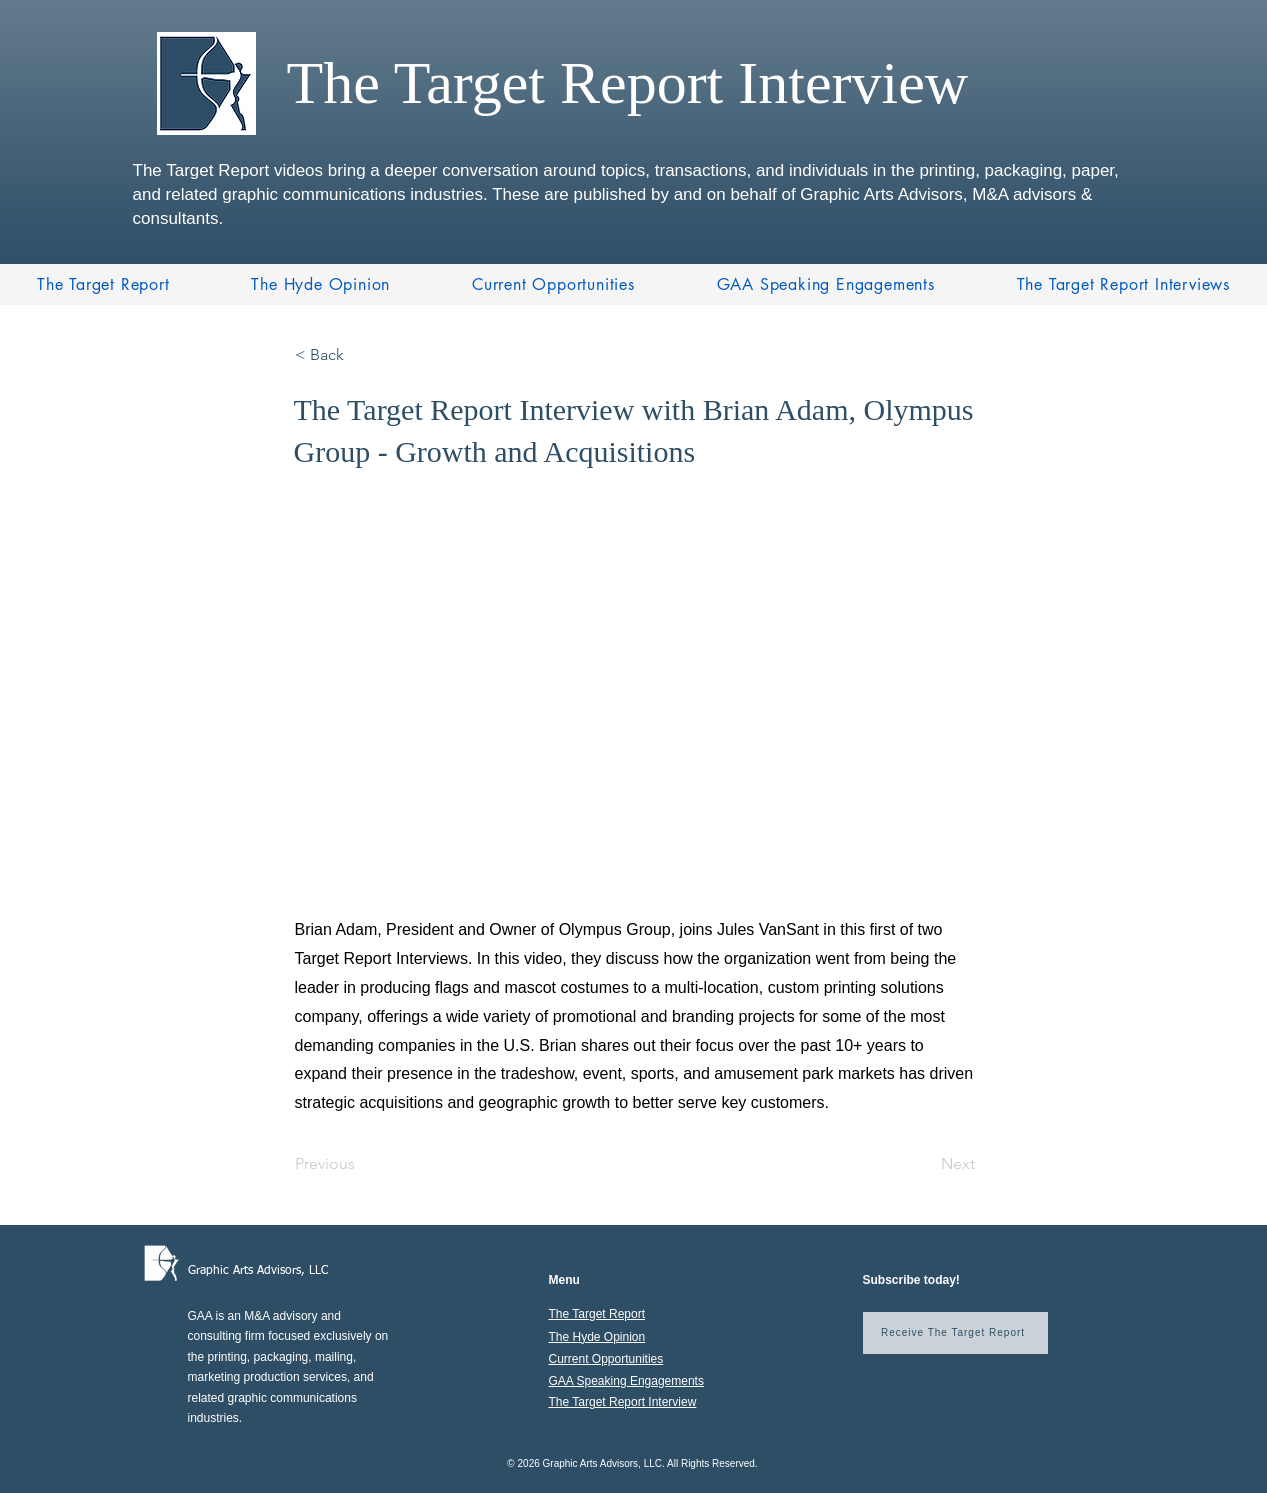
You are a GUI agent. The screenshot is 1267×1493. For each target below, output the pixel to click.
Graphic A (214, 1271)
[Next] (925, 1164)
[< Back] (361, 355)
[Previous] (361, 1164)
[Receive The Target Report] (955, 1333)
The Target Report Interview (623, 1402)
